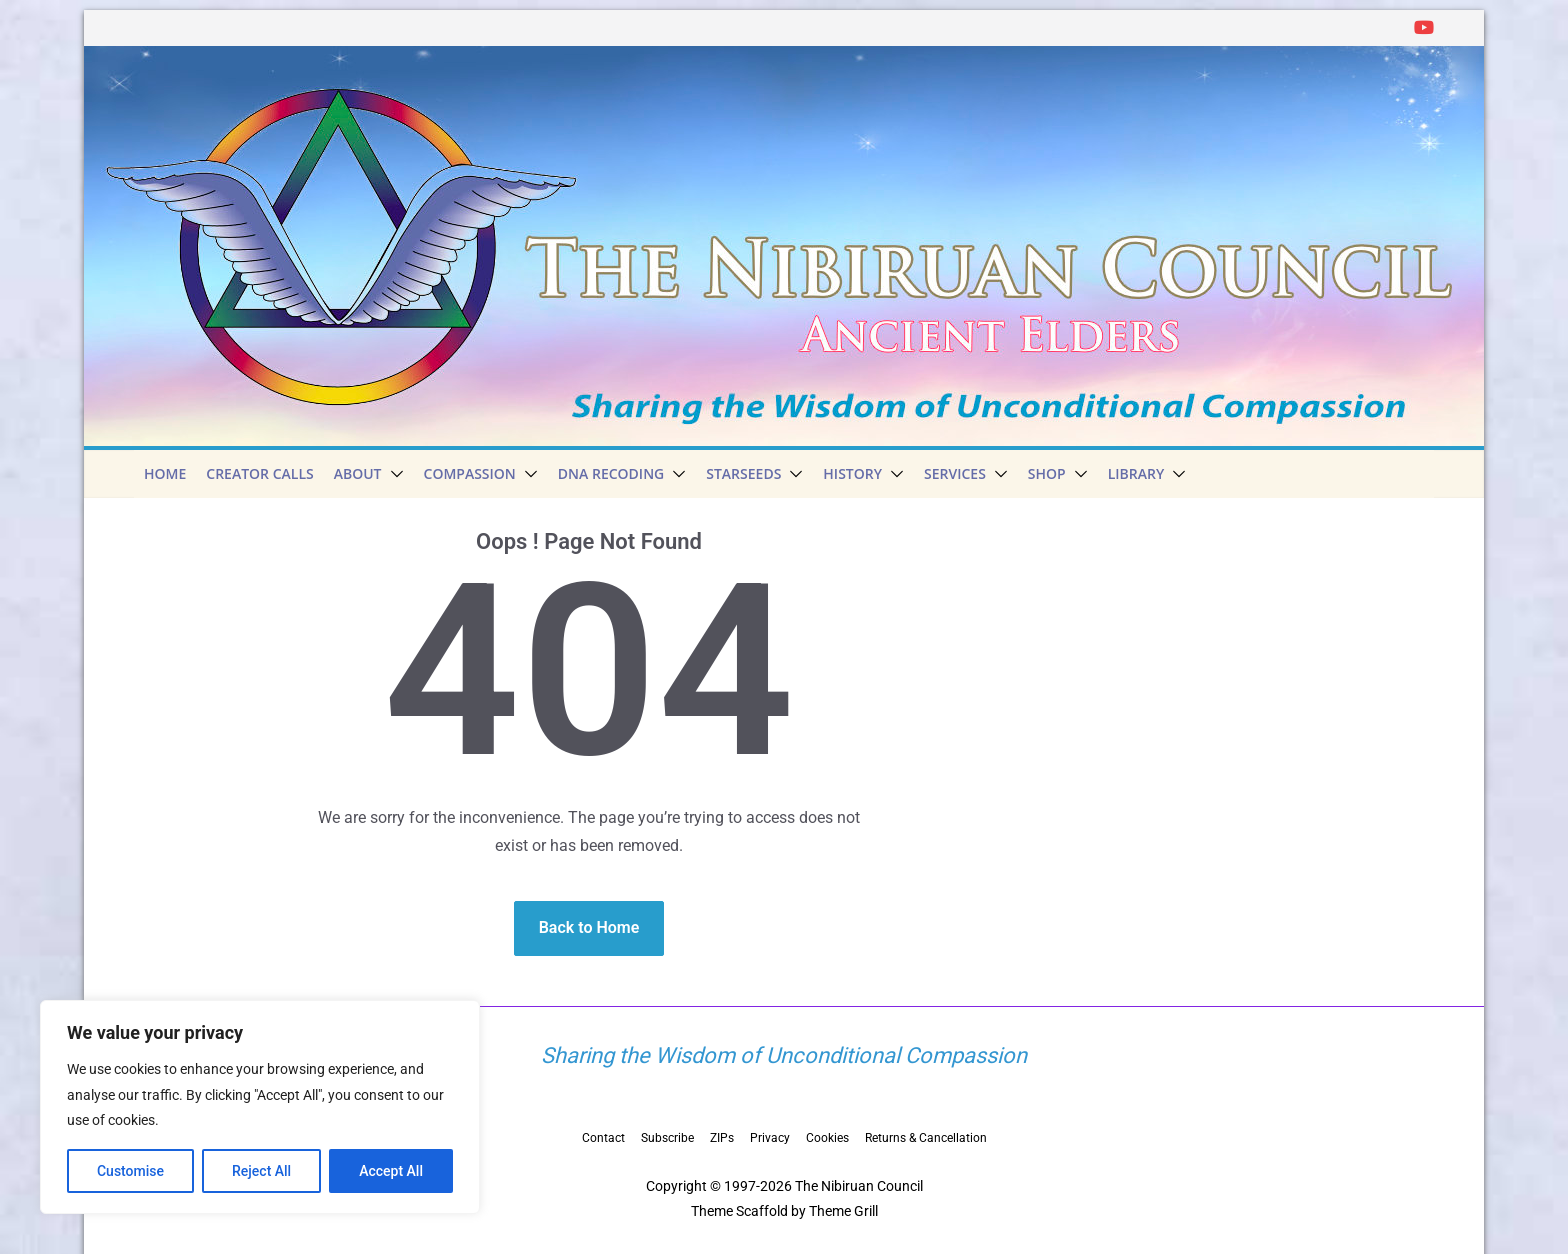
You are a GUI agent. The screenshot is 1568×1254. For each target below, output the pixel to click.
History (852, 473)
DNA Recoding (611, 473)
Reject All (261, 1171)
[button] (393, 474)
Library (1136, 473)
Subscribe (667, 1138)
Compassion (470, 473)
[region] (260, 1107)
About (358, 473)
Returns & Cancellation (926, 1138)
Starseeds (743, 473)
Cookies (827, 1138)
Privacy (770, 1138)
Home (165, 473)
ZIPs (722, 1138)
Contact (603, 1138)
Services (955, 473)
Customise (130, 1171)
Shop (1047, 473)
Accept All (391, 1171)
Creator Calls (259, 473)
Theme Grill (843, 1211)
